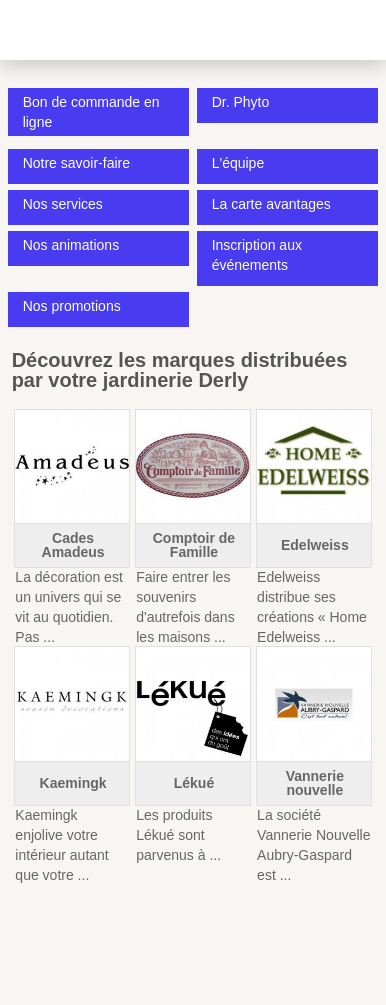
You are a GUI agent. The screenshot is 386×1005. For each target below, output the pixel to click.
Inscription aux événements (257, 255)
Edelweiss (315, 545)
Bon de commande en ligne (91, 112)
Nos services (63, 204)
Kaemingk (73, 783)
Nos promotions (72, 306)
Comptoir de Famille (194, 545)
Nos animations (71, 245)
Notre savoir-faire (76, 163)
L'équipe (238, 163)
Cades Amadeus (73, 545)
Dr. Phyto (241, 102)
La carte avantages (271, 204)
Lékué (194, 783)
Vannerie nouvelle (315, 783)
